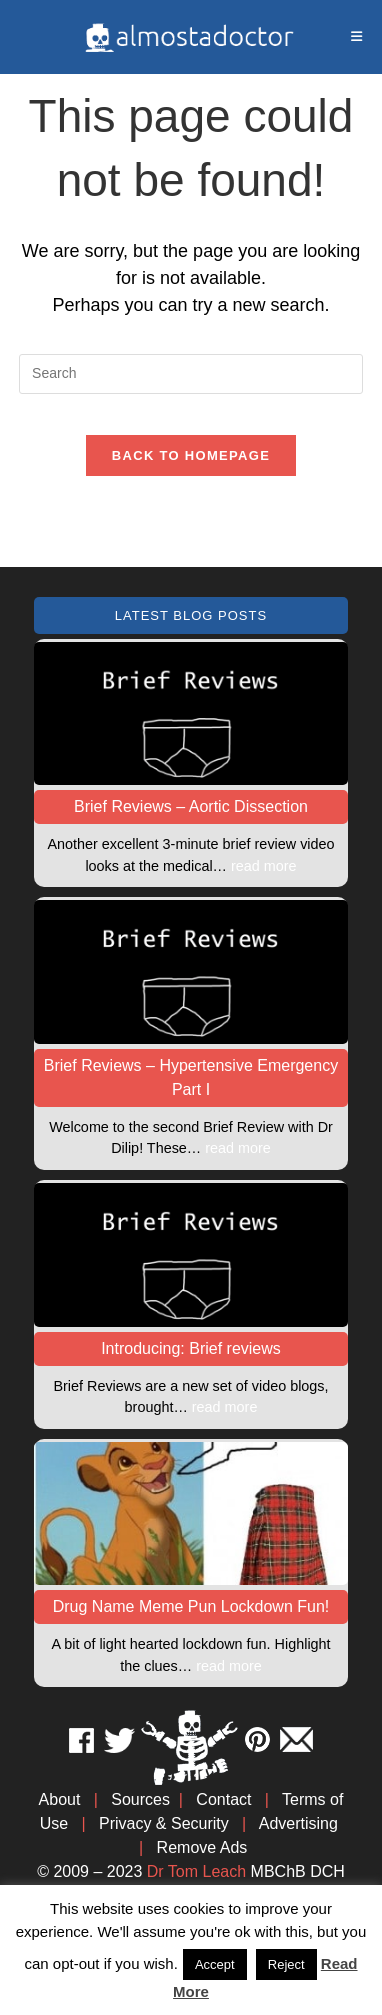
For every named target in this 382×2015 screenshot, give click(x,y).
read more (264, 866)
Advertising (298, 1823)
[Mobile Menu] (357, 36)
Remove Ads (202, 1847)
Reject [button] (286, 1964)
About (60, 1799)
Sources (140, 1799)
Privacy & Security (164, 1823)
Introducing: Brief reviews (191, 1348)
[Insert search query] (191, 374)
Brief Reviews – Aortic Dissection (191, 806)
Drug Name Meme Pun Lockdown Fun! (191, 1606)
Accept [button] (215, 1964)
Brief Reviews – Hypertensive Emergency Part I (191, 1077)
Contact (223, 1799)
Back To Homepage (191, 455)
